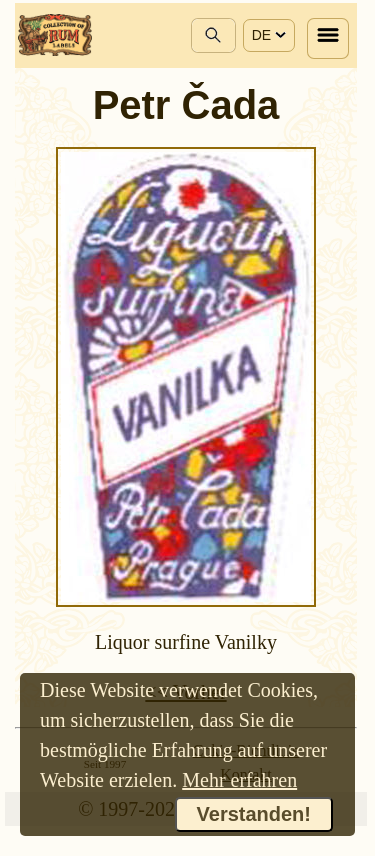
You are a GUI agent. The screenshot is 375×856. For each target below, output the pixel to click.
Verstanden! (254, 814)
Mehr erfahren (239, 780)
